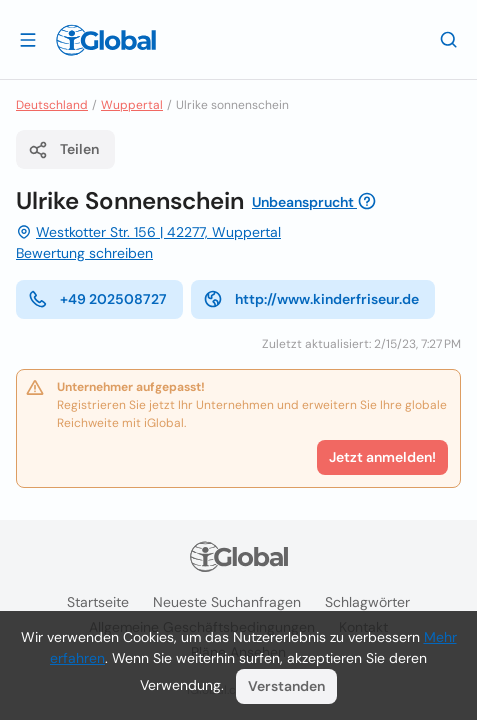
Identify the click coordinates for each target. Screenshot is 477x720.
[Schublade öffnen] (28, 39)
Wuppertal (132, 105)
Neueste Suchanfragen (227, 602)
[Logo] (106, 40)
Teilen (63, 150)
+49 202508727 (97, 299)
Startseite (98, 602)
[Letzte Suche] (449, 39)
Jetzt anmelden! (382, 457)
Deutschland (52, 105)
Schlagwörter (367, 602)
